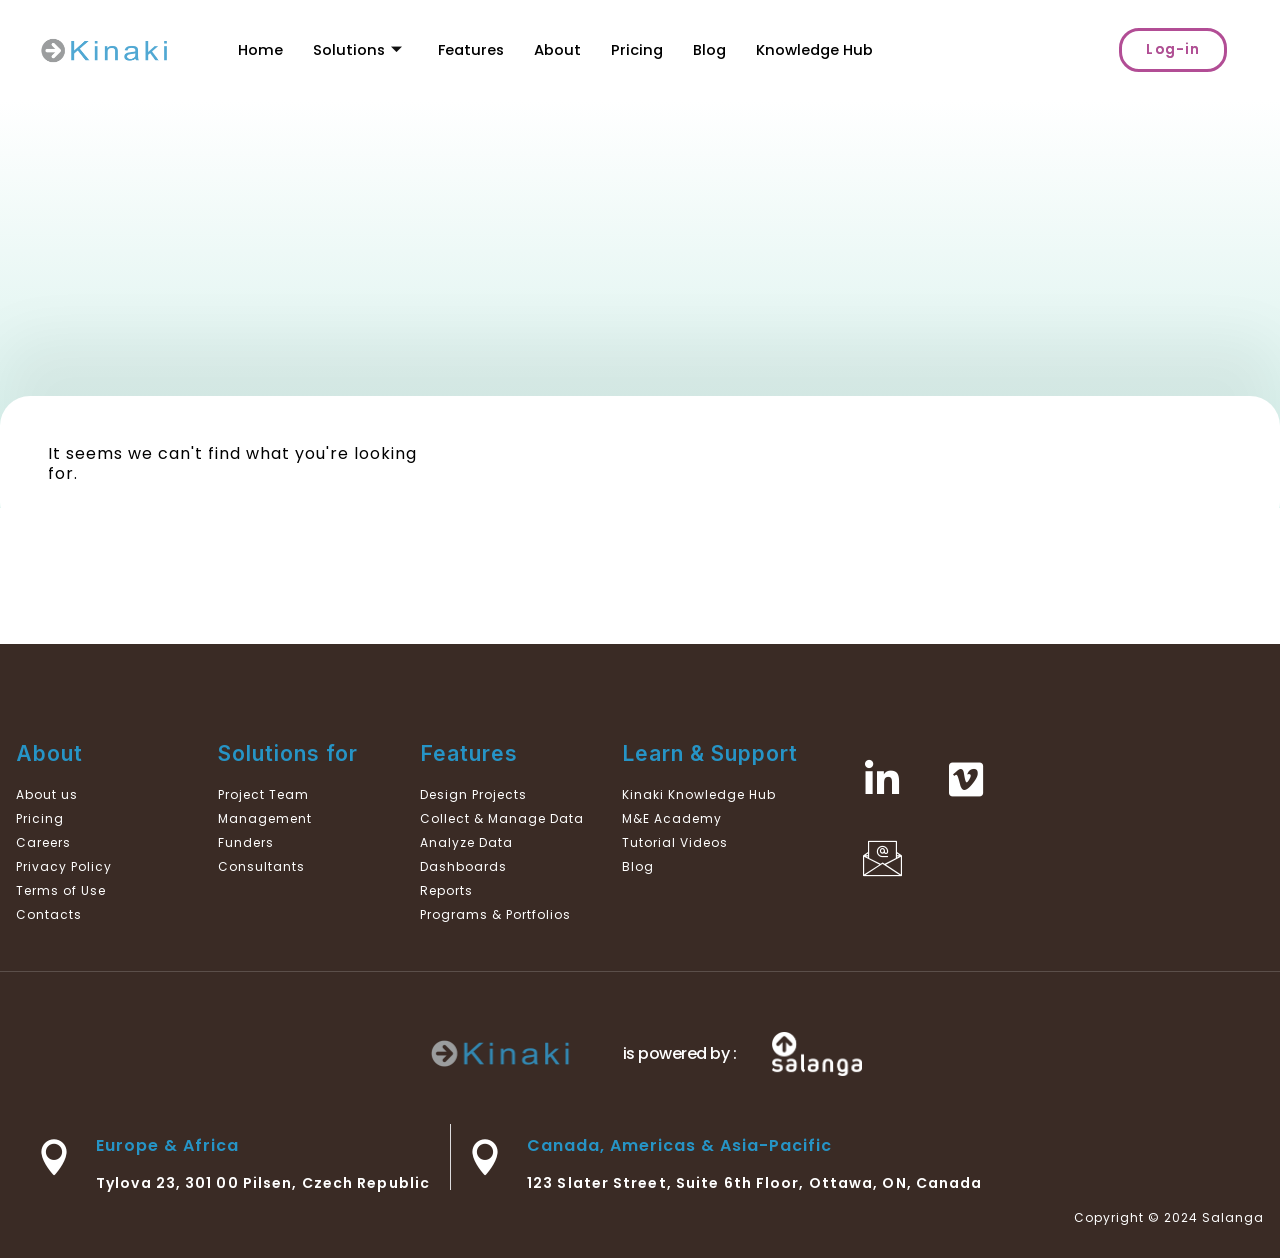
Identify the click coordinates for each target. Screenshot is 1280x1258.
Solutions (358, 49)
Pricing (641, 49)
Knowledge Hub (821, 49)
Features (473, 49)
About (561, 49)
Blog (715, 49)
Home (260, 49)
